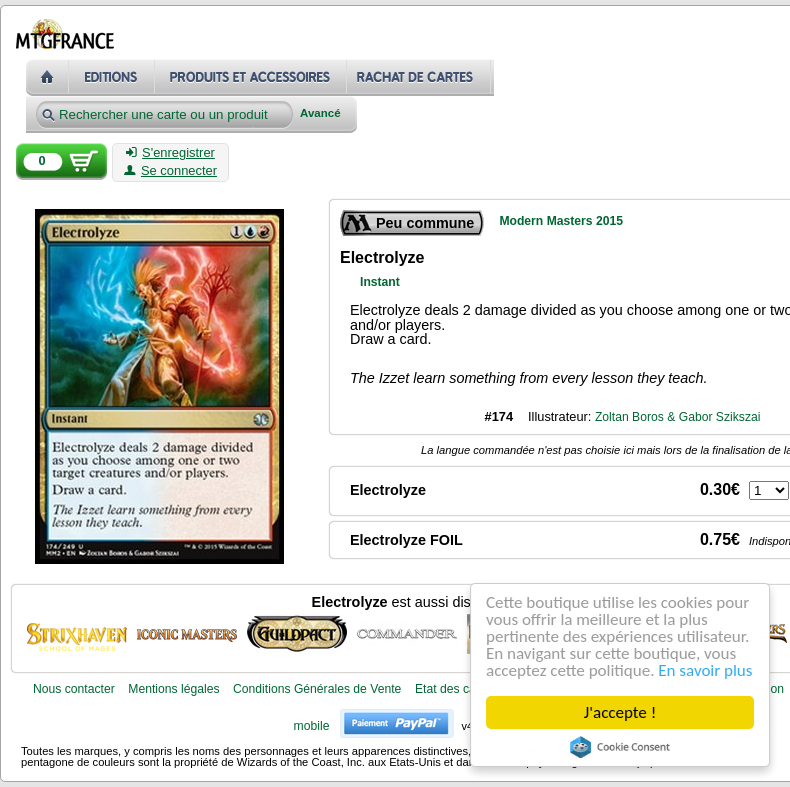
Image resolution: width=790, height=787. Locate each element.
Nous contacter (74, 689)
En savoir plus (705, 670)
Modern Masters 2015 (561, 221)
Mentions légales (173, 689)
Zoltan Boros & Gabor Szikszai (678, 417)
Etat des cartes (455, 689)
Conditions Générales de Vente (317, 689)
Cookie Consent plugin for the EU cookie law (620, 747)
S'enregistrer (170, 153)
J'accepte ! (620, 712)
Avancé (320, 113)
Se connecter (170, 171)
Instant (380, 282)
